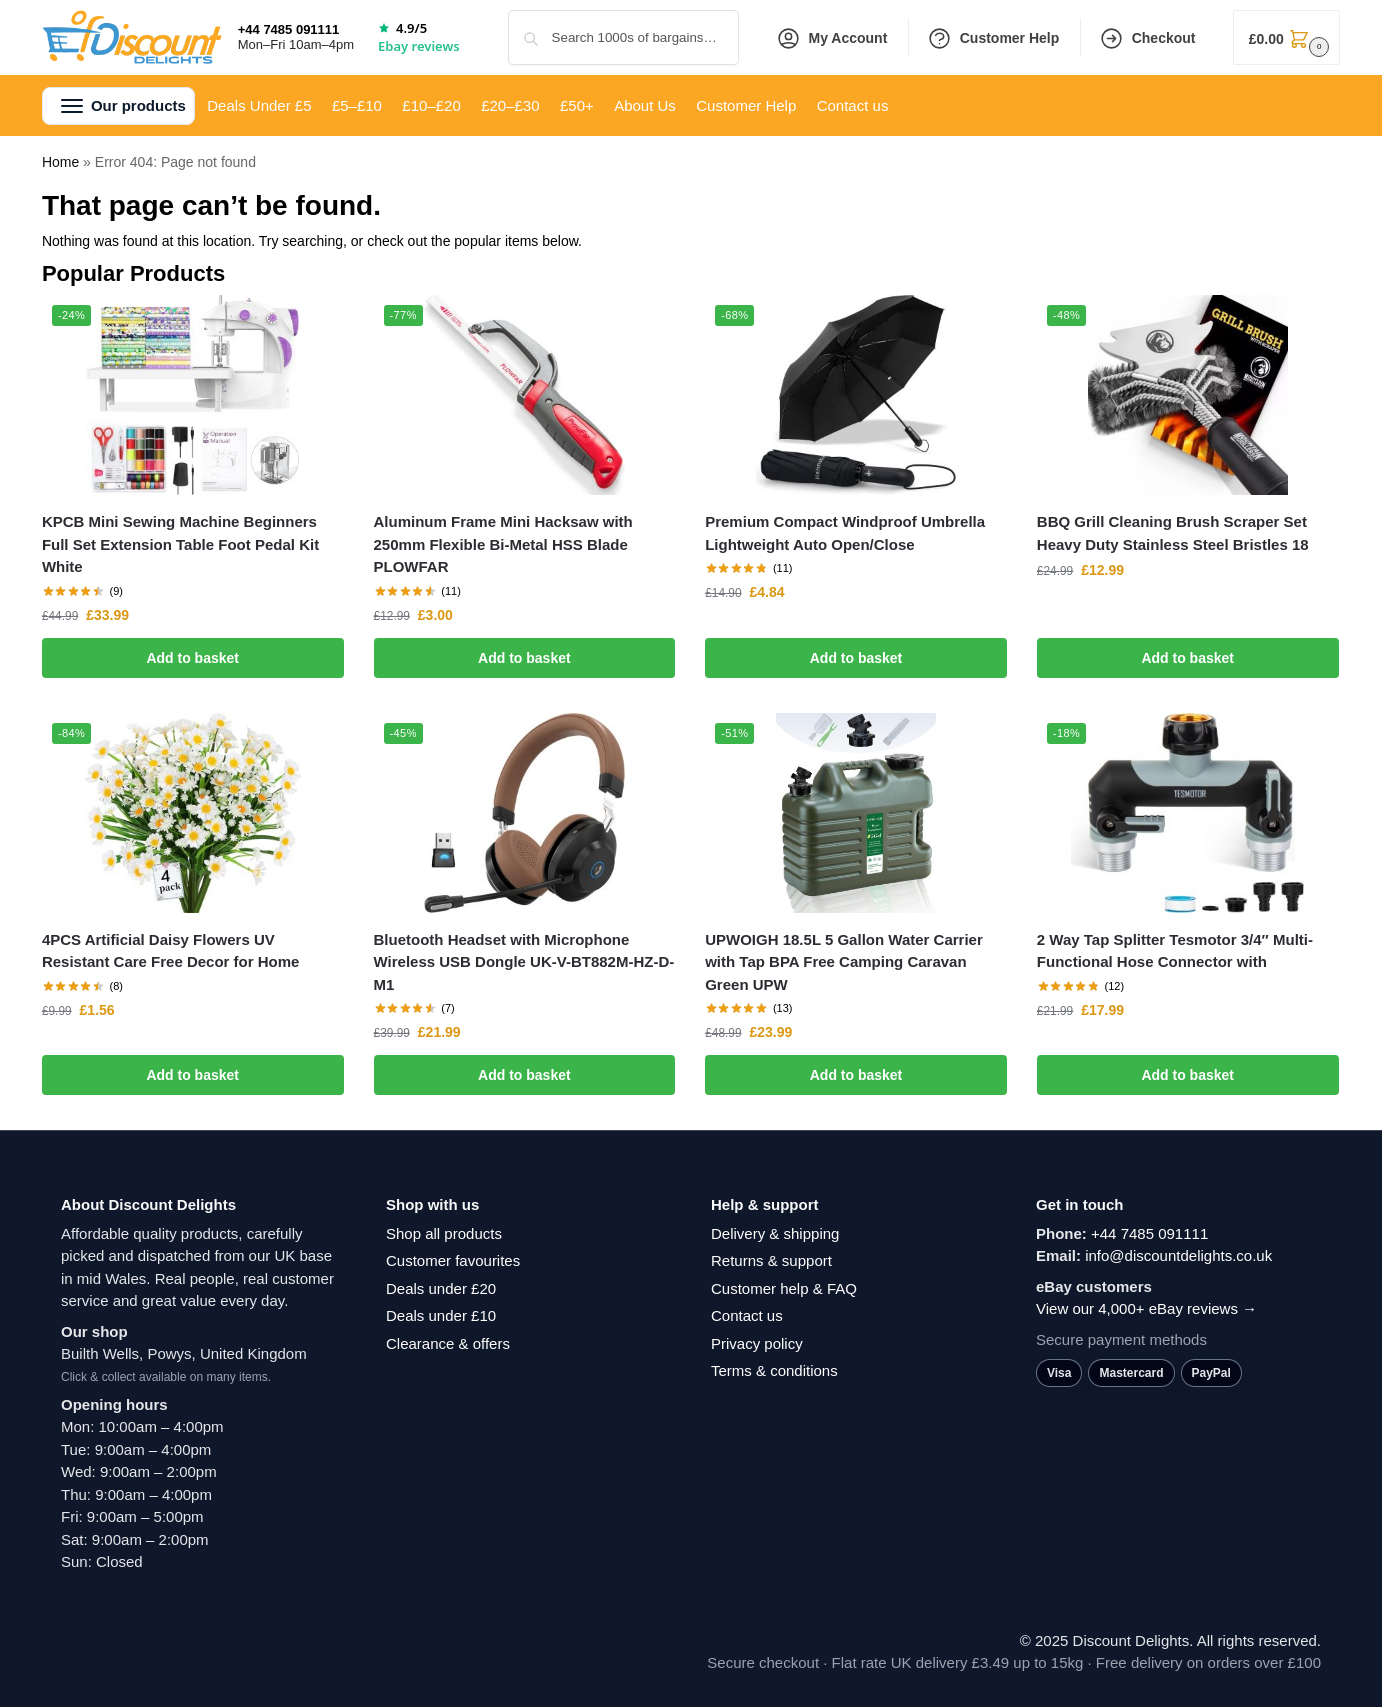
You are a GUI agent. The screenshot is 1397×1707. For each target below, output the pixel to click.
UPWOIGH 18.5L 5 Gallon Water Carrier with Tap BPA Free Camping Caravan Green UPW (844, 962)
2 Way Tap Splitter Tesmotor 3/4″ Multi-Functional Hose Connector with (1175, 951)
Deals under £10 (441, 1315)
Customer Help (993, 38)
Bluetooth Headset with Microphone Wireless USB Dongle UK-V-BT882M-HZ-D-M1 (524, 962)
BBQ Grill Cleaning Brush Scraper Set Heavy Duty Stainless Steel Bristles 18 (1173, 533)
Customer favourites (453, 1260)
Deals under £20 (441, 1288)
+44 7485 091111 (1149, 1233)
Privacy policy (757, 1343)
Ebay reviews (419, 46)
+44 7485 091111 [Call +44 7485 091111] (289, 29)
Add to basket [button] (192, 658)
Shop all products (444, 1233)
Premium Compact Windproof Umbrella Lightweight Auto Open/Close (845, 533)
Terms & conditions (774, 1370)
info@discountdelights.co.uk (1178, 1255)
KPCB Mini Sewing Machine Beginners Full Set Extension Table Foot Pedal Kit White (180, 544)
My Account (832, 38)
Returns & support (771, 1260)
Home (60, 162)
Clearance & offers (448, 1343)
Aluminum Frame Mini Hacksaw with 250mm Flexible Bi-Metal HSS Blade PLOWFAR (503, 544)
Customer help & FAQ (784, 1288)
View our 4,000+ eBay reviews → (1146, 1308)
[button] (1286, 37)
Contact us (747, 1315)
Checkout (1147, 38)
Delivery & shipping (775, 1233)
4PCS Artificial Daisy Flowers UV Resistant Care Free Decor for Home (171, 951)
